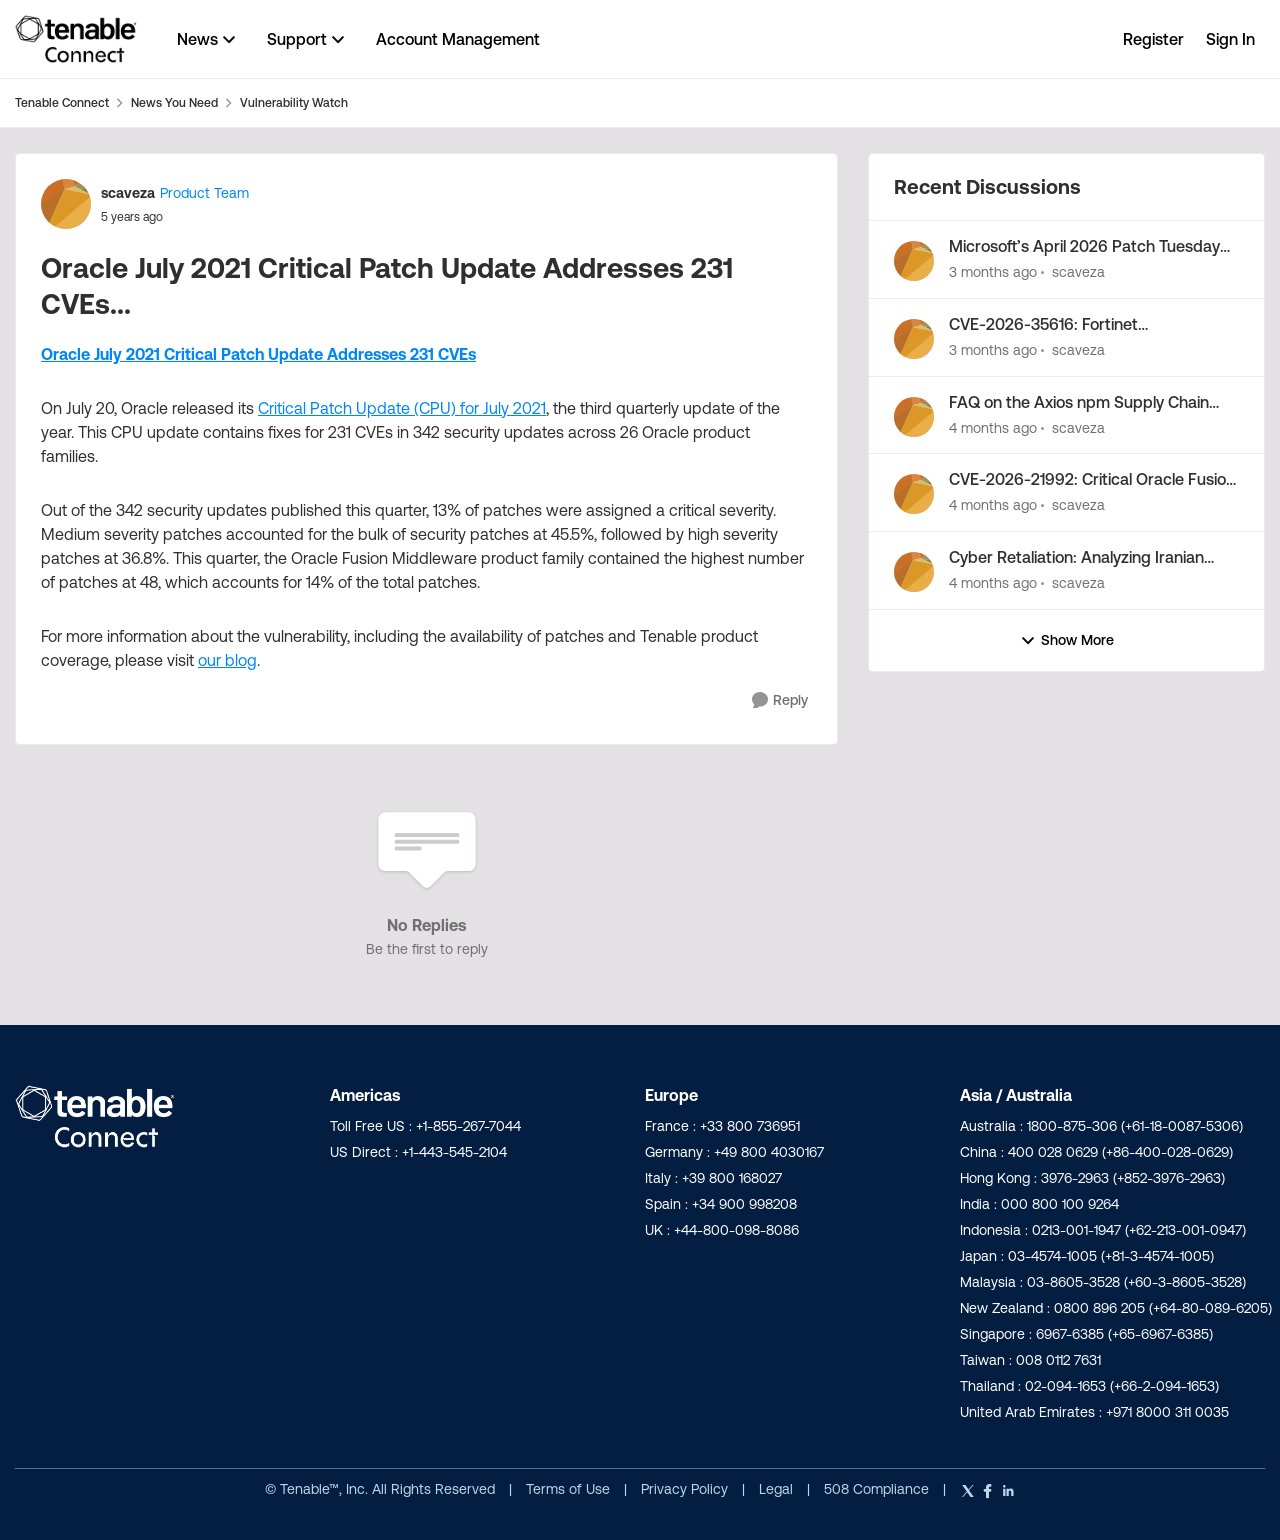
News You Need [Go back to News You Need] (174, 102)
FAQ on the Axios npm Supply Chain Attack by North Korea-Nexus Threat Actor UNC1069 (1082, 403)
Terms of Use (568, 1489)
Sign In (1230, 39)
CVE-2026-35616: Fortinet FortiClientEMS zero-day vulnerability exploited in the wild (1082, 325)
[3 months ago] (993, 272)
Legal (778, 1489)
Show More (1067, 640)
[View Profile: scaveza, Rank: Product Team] (66, 204)
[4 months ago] (993, 427)
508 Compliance (878, 1489)
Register (1153, 39)
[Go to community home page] (76, 39)
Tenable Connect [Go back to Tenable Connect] (62, 102)
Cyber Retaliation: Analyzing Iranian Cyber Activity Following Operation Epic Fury (1091, 558)
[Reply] (780, 700)
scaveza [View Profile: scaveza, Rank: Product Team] (128, 193)
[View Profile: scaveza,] (914, 261)
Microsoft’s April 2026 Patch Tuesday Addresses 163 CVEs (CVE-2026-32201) (1092, 247)
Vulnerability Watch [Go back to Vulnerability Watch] (294, 102)
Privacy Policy (686, 1489)
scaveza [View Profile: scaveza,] (1078, 272)
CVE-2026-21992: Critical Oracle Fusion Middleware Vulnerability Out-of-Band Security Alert (1092, 480)
